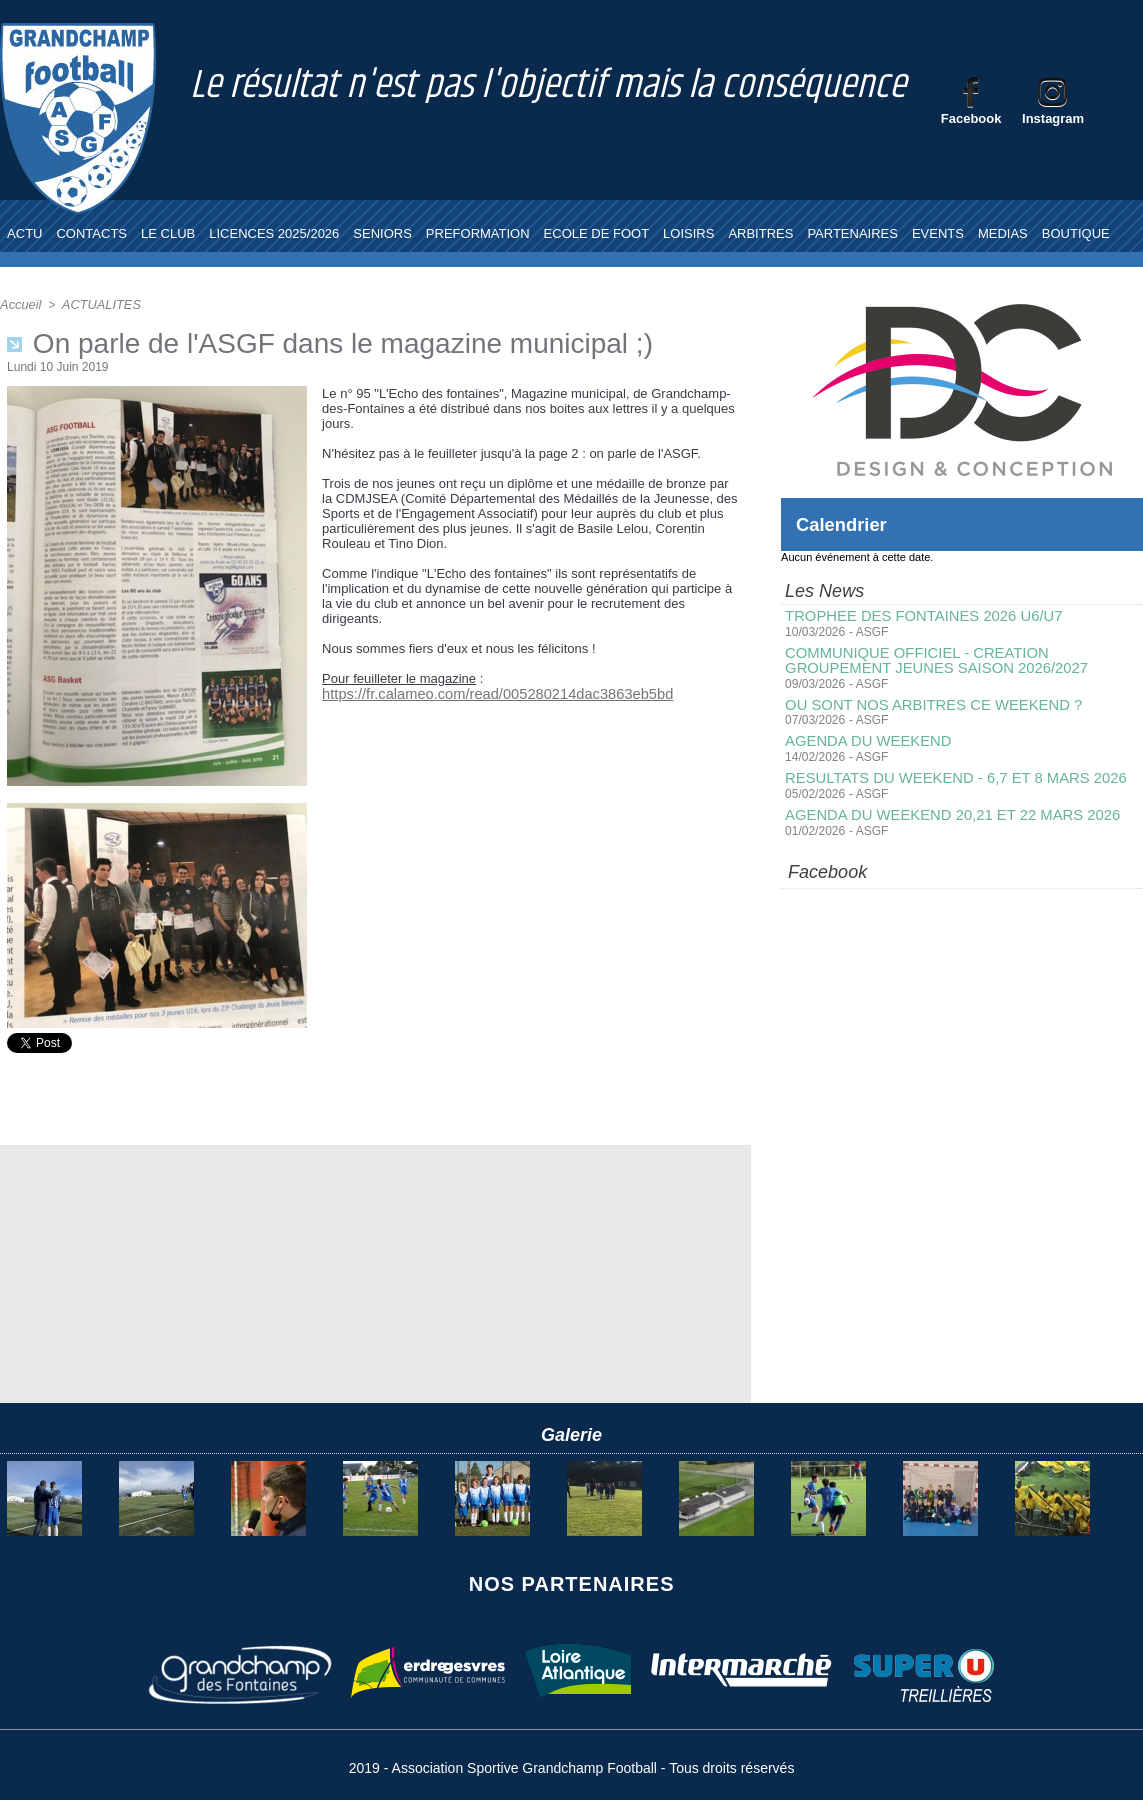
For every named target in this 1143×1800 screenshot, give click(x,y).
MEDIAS (1003, 233)
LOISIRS (688, 233)
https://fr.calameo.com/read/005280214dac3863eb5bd (478, 692)
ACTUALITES (96, 304)
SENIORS (382, 233)
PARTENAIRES (852, 233)
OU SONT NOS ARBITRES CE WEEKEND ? (925, 702)
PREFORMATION (478, 233)
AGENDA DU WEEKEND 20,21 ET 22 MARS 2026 (943, 810)
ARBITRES (760, 233)
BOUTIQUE (1076, 233)
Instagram (1053, 118)
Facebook (971, 118)
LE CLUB (168, 233)
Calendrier (845, 524)
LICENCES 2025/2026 (274, 233)
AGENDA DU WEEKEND (863, 738)
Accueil (19, 304)
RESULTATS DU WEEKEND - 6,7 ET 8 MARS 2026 (946, 774)
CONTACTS (91, 233)
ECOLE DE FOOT (596, 233)
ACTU (24, 233)
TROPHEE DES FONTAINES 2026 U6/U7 (916, 616)
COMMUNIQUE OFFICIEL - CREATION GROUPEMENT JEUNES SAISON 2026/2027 (961, 659)
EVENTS (938, 233)
